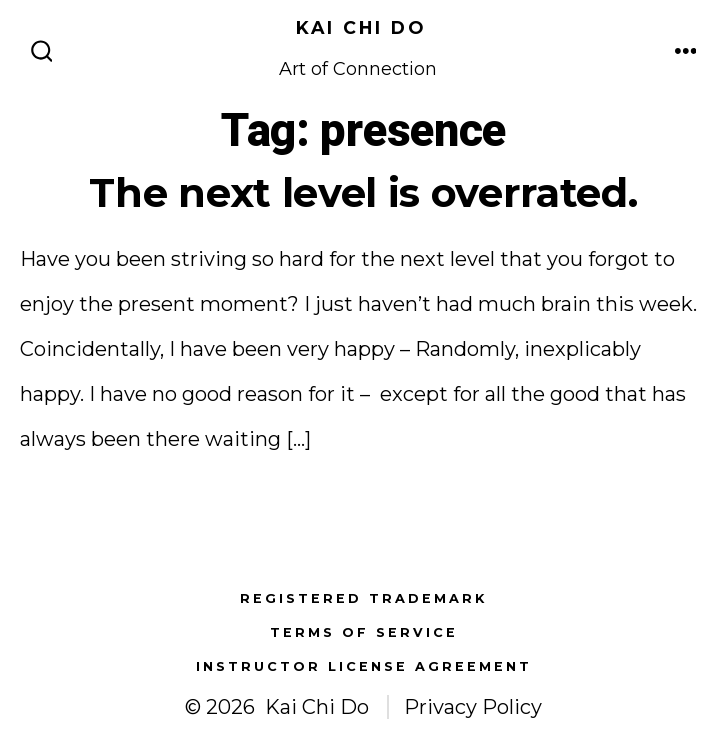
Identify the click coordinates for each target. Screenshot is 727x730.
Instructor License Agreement (364, 666)
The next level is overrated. (363, 192)
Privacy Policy (473, 707)
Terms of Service (364, 632)
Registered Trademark (363, 598)
